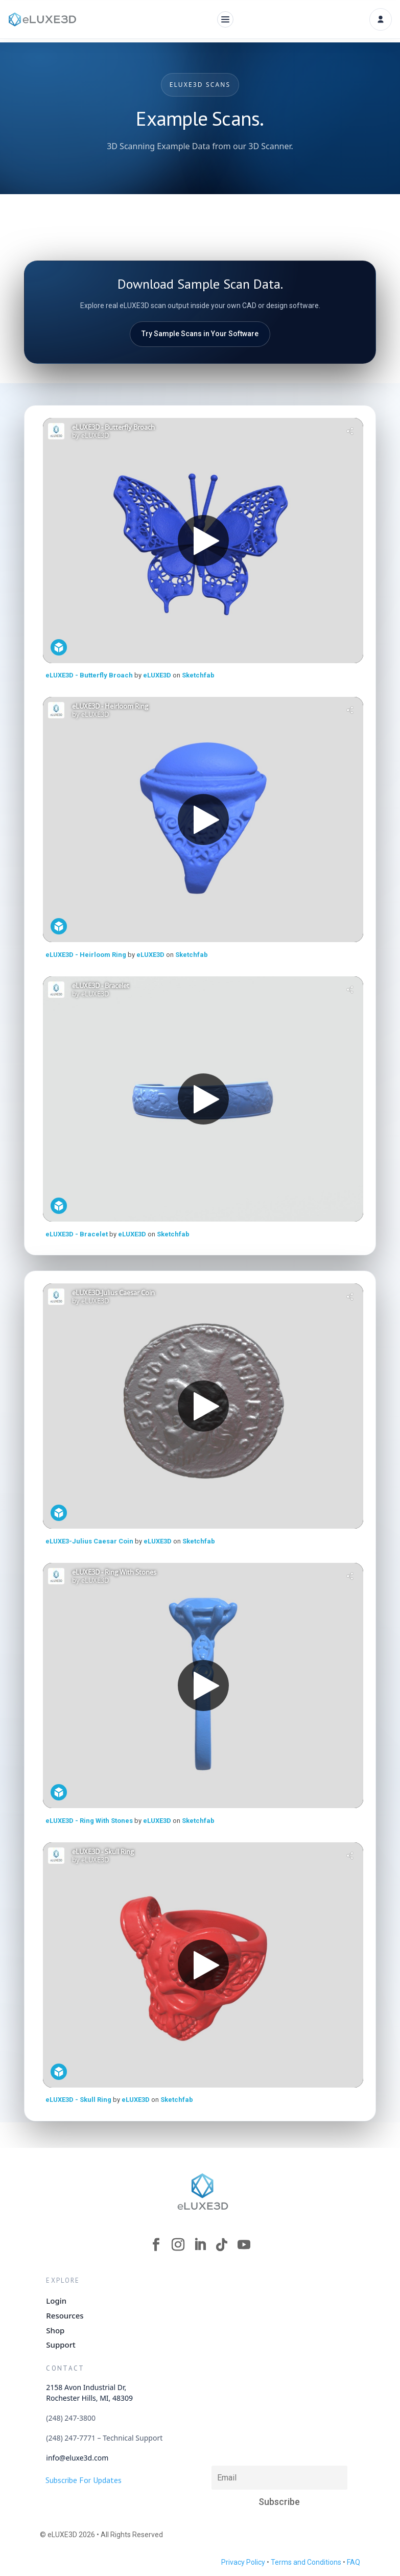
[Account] (380, 19)
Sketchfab (198, 675)
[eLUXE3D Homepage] (202, 2191)
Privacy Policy (243, 2562)
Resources (64, 2315)
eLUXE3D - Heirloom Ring (86, 954)
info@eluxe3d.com (77, 2458)
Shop (55, 2330)
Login (56, 2300)
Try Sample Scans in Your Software (200, 334)
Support (61, 2344)
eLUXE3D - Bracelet (76, 1234)
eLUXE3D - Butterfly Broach (89, 675)
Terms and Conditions (306, 2562)
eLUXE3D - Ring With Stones (89, 1820)
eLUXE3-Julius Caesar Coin (90, 1541)
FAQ (353, 2562)
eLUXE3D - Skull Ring (79, 2099)
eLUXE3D (158, 675)
